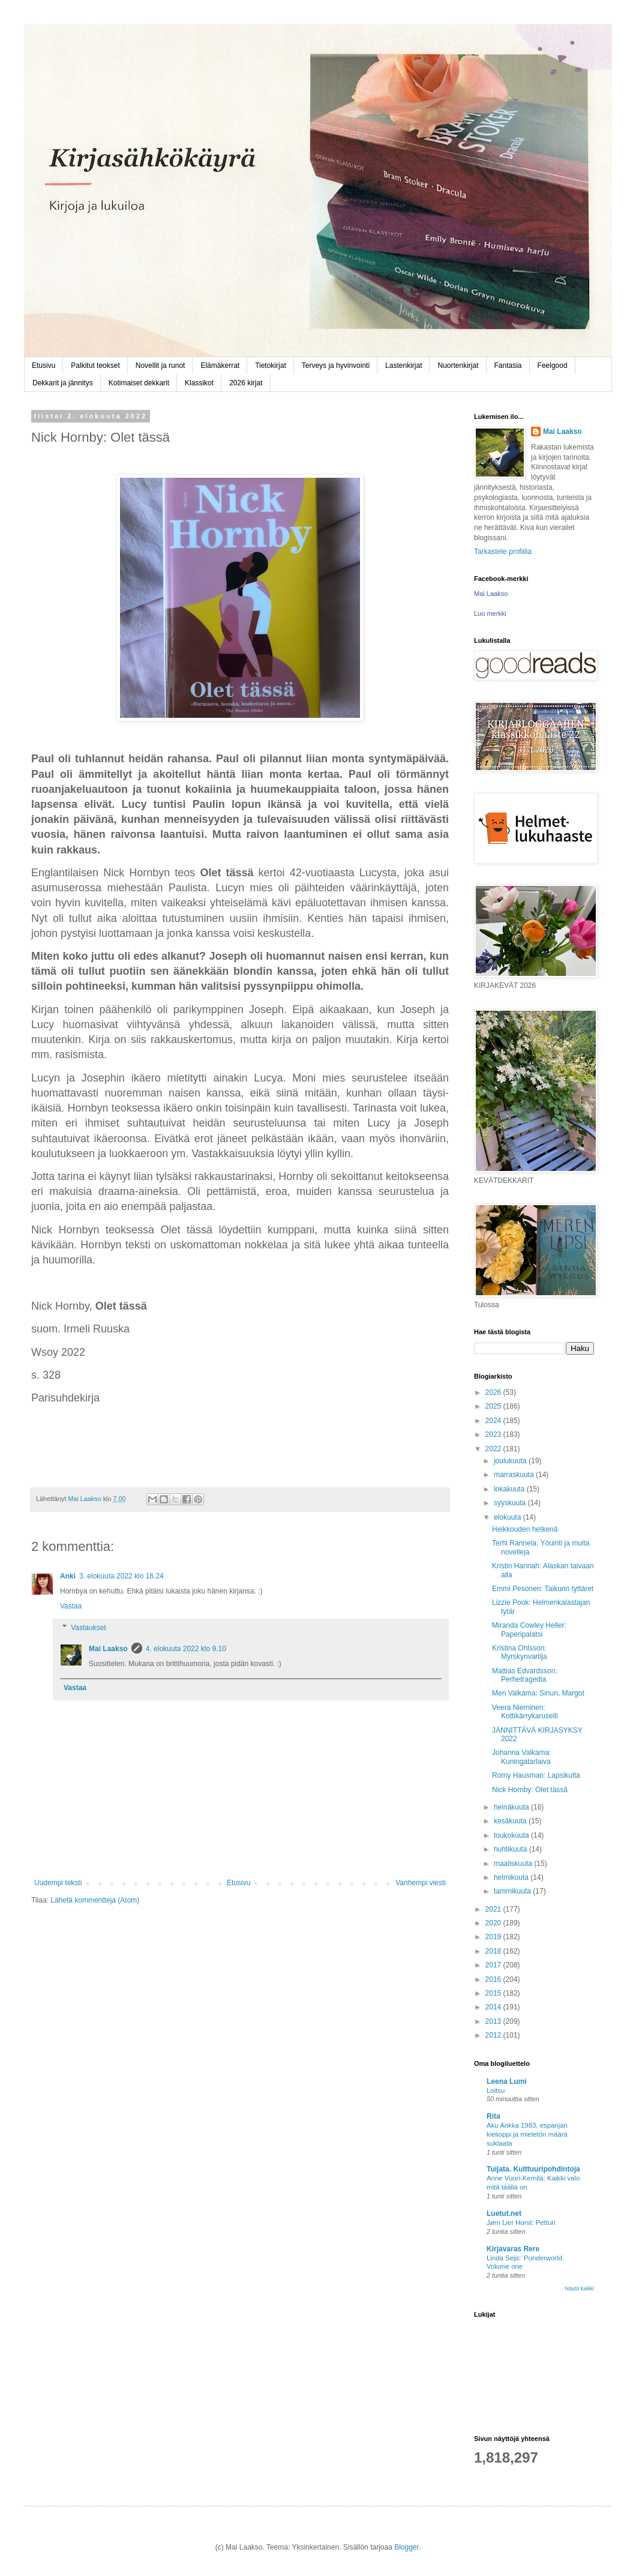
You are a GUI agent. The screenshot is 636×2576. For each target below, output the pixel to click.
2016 (494, 1979)
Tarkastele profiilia (503, 551)
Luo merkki (490, 613)
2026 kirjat (245, 383)
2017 (494, 1965)
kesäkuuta (511, 1821)
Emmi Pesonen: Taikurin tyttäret (542, 1588)
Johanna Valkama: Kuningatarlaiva (521, 1756)
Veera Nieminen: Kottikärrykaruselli (525, 1711)
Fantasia (508, 365)
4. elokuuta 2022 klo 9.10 (186, 1649)
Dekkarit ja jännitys (62, 383)
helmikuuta (512, 1877)
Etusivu (43, 365)
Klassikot (199, 383)
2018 (494, 1951)
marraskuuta (515, 1474)
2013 (494, 2021)
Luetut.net (504, 2213)
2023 (494, 1434)
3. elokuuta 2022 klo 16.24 (121, 1576)
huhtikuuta (511, 1849)
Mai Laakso (108, 1649)
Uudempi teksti (58, 1883)
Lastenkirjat (403, 365)
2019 (494, 1937)
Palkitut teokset (95, 365)
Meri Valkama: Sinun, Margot (538, 1693)
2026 (494, 1392)
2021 (494, 1909)
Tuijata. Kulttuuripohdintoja (533, 2169)
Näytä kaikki (579, 2289)
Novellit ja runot (160, 365)
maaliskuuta (514, 1863)
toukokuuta (512, 1835)
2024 (494, 1420)
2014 (494, 2007)
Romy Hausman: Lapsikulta (536, 1775)
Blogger (406, 2547)
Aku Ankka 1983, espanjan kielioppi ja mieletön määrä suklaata (527, 2134)
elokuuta (508, 1517)
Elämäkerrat (219, 365)
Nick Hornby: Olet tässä (530, 1790)
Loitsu (496, 2090)
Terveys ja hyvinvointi (336, 365)
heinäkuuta (512, 1807)
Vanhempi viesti (420, 1883)
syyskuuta (511, 1503)
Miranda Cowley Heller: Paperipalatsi (529, 1629)
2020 (494, 1923)
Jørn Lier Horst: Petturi (521, 2222)
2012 (494, 2035)
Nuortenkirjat (457, 365)
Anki (68, 1576)
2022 (494, 1449)
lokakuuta (510, 1489)
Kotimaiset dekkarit (139, 383)
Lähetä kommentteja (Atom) (94, 1900)
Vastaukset (88, 1628)
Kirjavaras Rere (513, 2249)
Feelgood (553, 365)
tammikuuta (513, 1891)
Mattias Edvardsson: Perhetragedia (524, 1675)
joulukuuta (511, 1461)
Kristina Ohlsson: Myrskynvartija (519, 1652)
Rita (493, 2116)
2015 (494, 1993)
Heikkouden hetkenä (524, 1529)
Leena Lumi (507, 2081)
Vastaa (71, 1606)
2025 (494, 1406)
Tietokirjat (270, 365)
